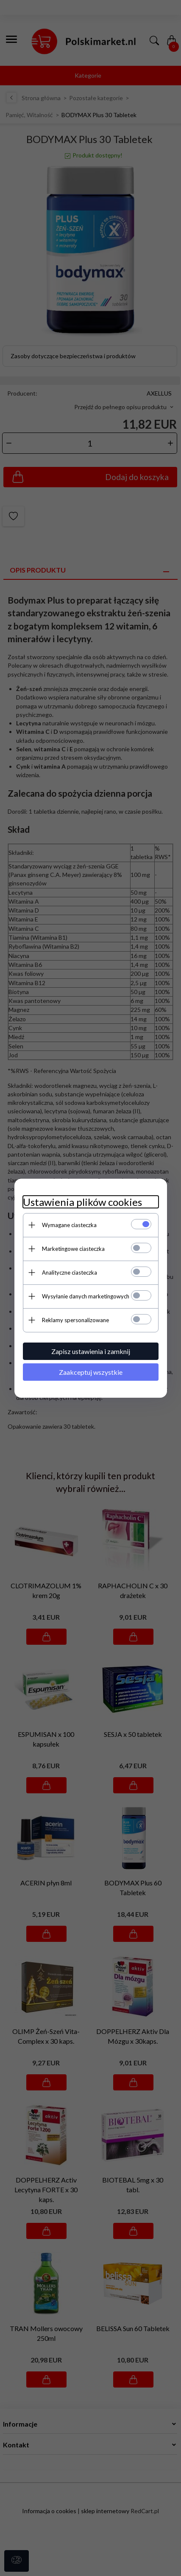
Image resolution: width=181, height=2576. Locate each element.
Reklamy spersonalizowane (75, 1320)
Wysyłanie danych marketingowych (85, 1296)
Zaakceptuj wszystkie (91, 1372)
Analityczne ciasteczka (69, 1272)
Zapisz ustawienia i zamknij (90, 1351)
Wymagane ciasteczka (69, 1225)
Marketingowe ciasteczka (73, 1248)
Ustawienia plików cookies (82, 1202)
